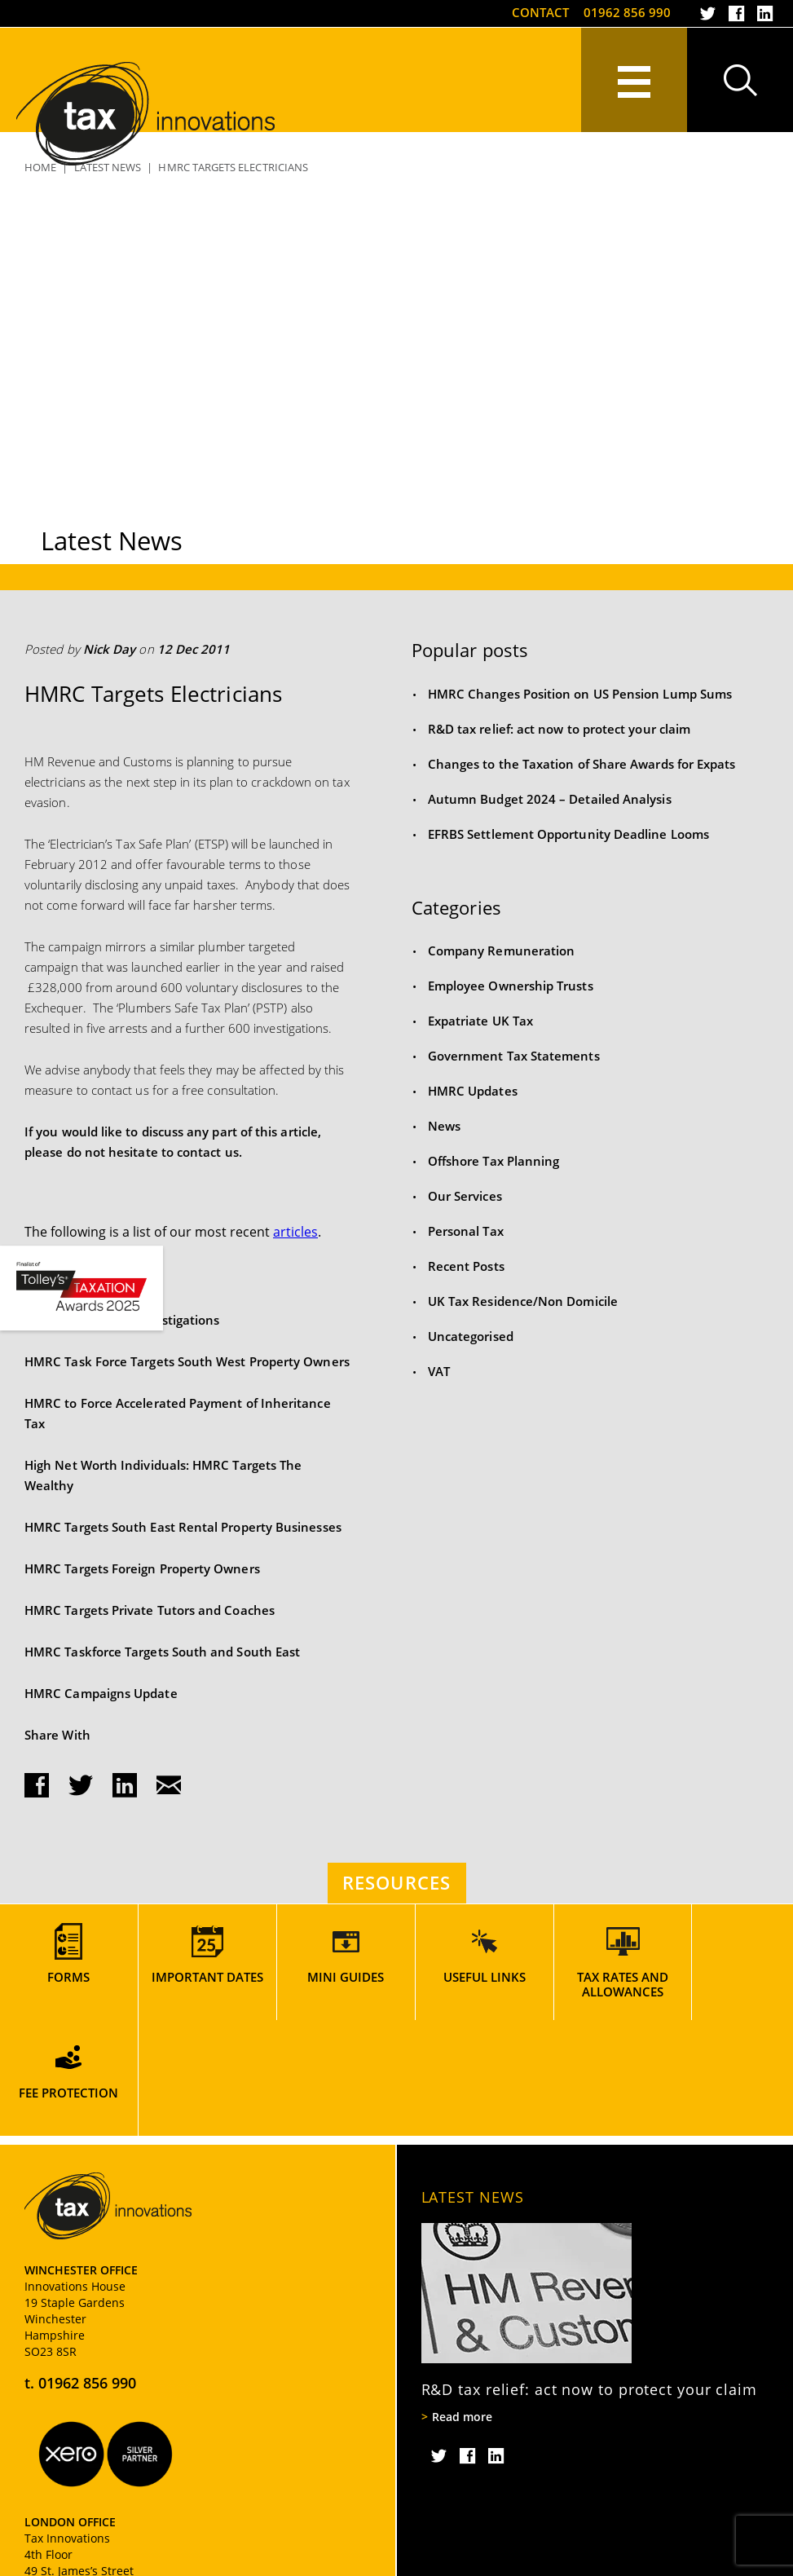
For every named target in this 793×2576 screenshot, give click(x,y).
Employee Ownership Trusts (510, 985)
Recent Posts (466, 1266)
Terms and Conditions (397, 2559)
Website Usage (288, 2559)
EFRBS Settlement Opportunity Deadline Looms (568, 834)
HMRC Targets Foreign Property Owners (142, 1568)
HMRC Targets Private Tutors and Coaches (149, 1610)
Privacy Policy (57, 2559)
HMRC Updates (473, 1091)
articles (295, 1232)
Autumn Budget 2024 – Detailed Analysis (550, 799)
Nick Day (109, 649)
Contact (540, 12)
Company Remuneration (501, 950)
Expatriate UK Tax (480, 1020)
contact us (208, 1152)
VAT (439, 1371)
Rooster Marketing (723, 2559)
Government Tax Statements (514, 1056)
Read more (462, 2301)
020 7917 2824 (87, 2519)
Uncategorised (470, 1336)
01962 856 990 (627, 12)
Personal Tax (466, 1231)
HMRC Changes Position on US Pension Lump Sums (580, 694)
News (444, 1126)
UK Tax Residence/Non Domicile (523, 1301)
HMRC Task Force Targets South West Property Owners (187, 1361)
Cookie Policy (142, 2559)
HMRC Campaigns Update (101, 1693)
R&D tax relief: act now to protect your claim (559, 729)
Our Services (465, 1196)
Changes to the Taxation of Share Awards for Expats (582, 764)
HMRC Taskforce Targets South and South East (162, 1651)
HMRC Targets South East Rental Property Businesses (182, 1527)
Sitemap (214, 2559)
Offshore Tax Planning (494, 1161)
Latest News (472, 2081)
